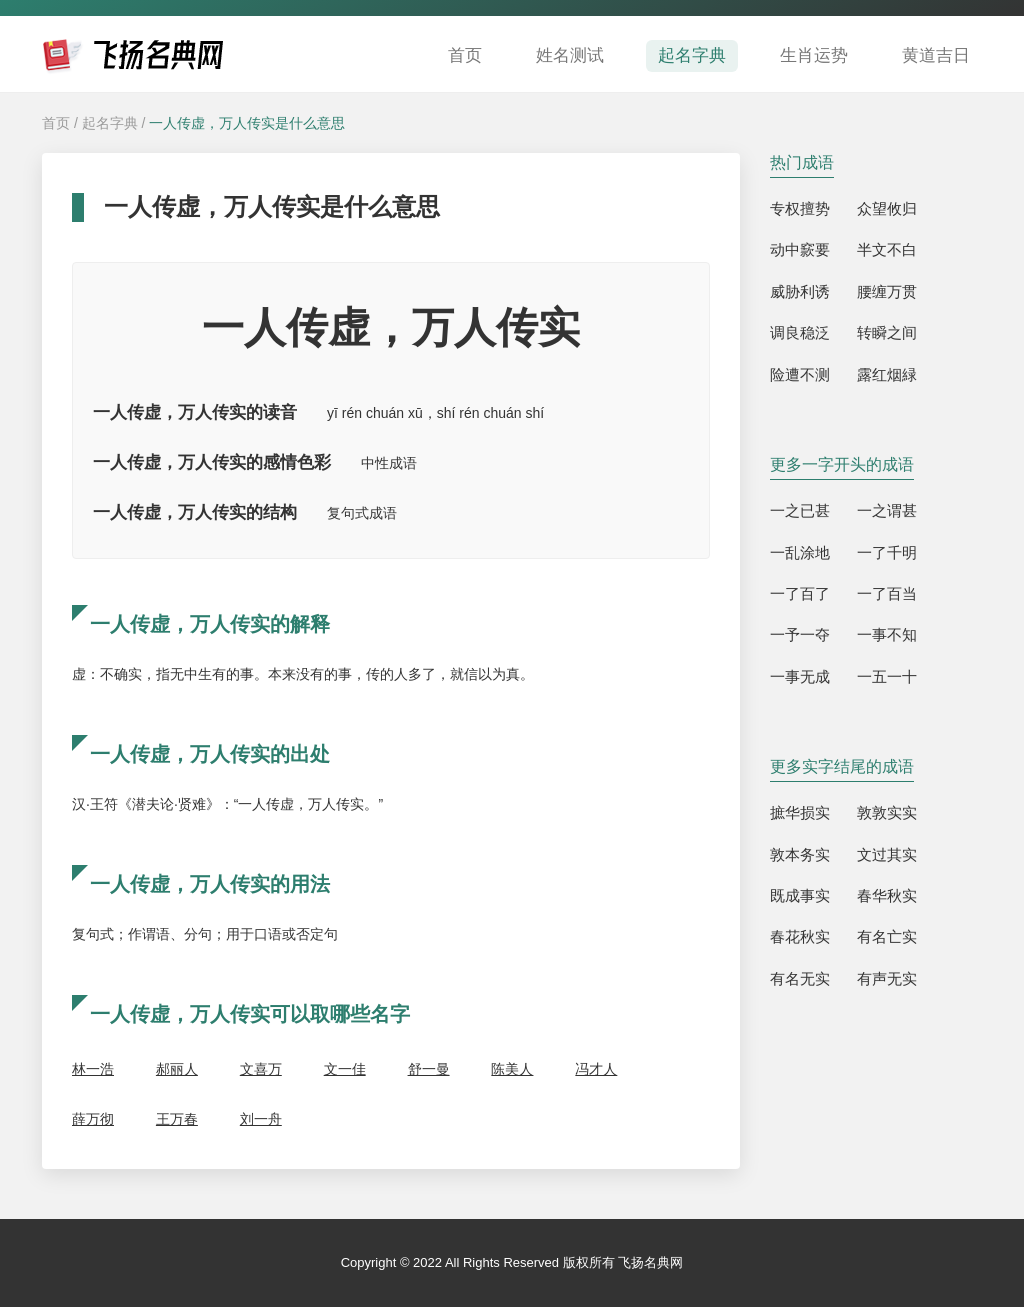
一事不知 (887, 634)
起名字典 (692, 55)
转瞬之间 (887, 332)
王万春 (177, 1119)
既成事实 (800, 895)
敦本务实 (800, 854)
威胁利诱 (800, 291)
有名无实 (800, 978)
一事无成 (800, 676)
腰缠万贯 (887, 291)
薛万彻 (93, 1119)
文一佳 (345, 1069)
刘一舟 (261, 1119)
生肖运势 (814, 55)
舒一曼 (429, 1069)
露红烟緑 (887, 374)
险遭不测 (800, 374)
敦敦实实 (887, 812)
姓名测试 (570, 55)
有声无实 (887, 978)
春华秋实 (887, 895)
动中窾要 (800, 249)
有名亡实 (887, 936)
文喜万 (261, 1069)
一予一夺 (800, 634)
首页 (465, 55)
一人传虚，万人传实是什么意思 (247, 123)
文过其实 (887, 854)
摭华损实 (800, 812)
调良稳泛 (800, 332)
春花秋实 (800, 936)
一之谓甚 (887, 510)
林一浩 (93, 1069)
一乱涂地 (800, 552)
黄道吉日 (936, 55)
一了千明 (887, 552)
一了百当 (887, 593)
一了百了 (800, 593)
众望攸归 (887, 208)
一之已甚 (800, 510)
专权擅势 (800, 208)
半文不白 (887, 249)
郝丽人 (177, 1069)
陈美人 (512, 1069)
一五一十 (887, 676)
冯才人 (596, 1069)
